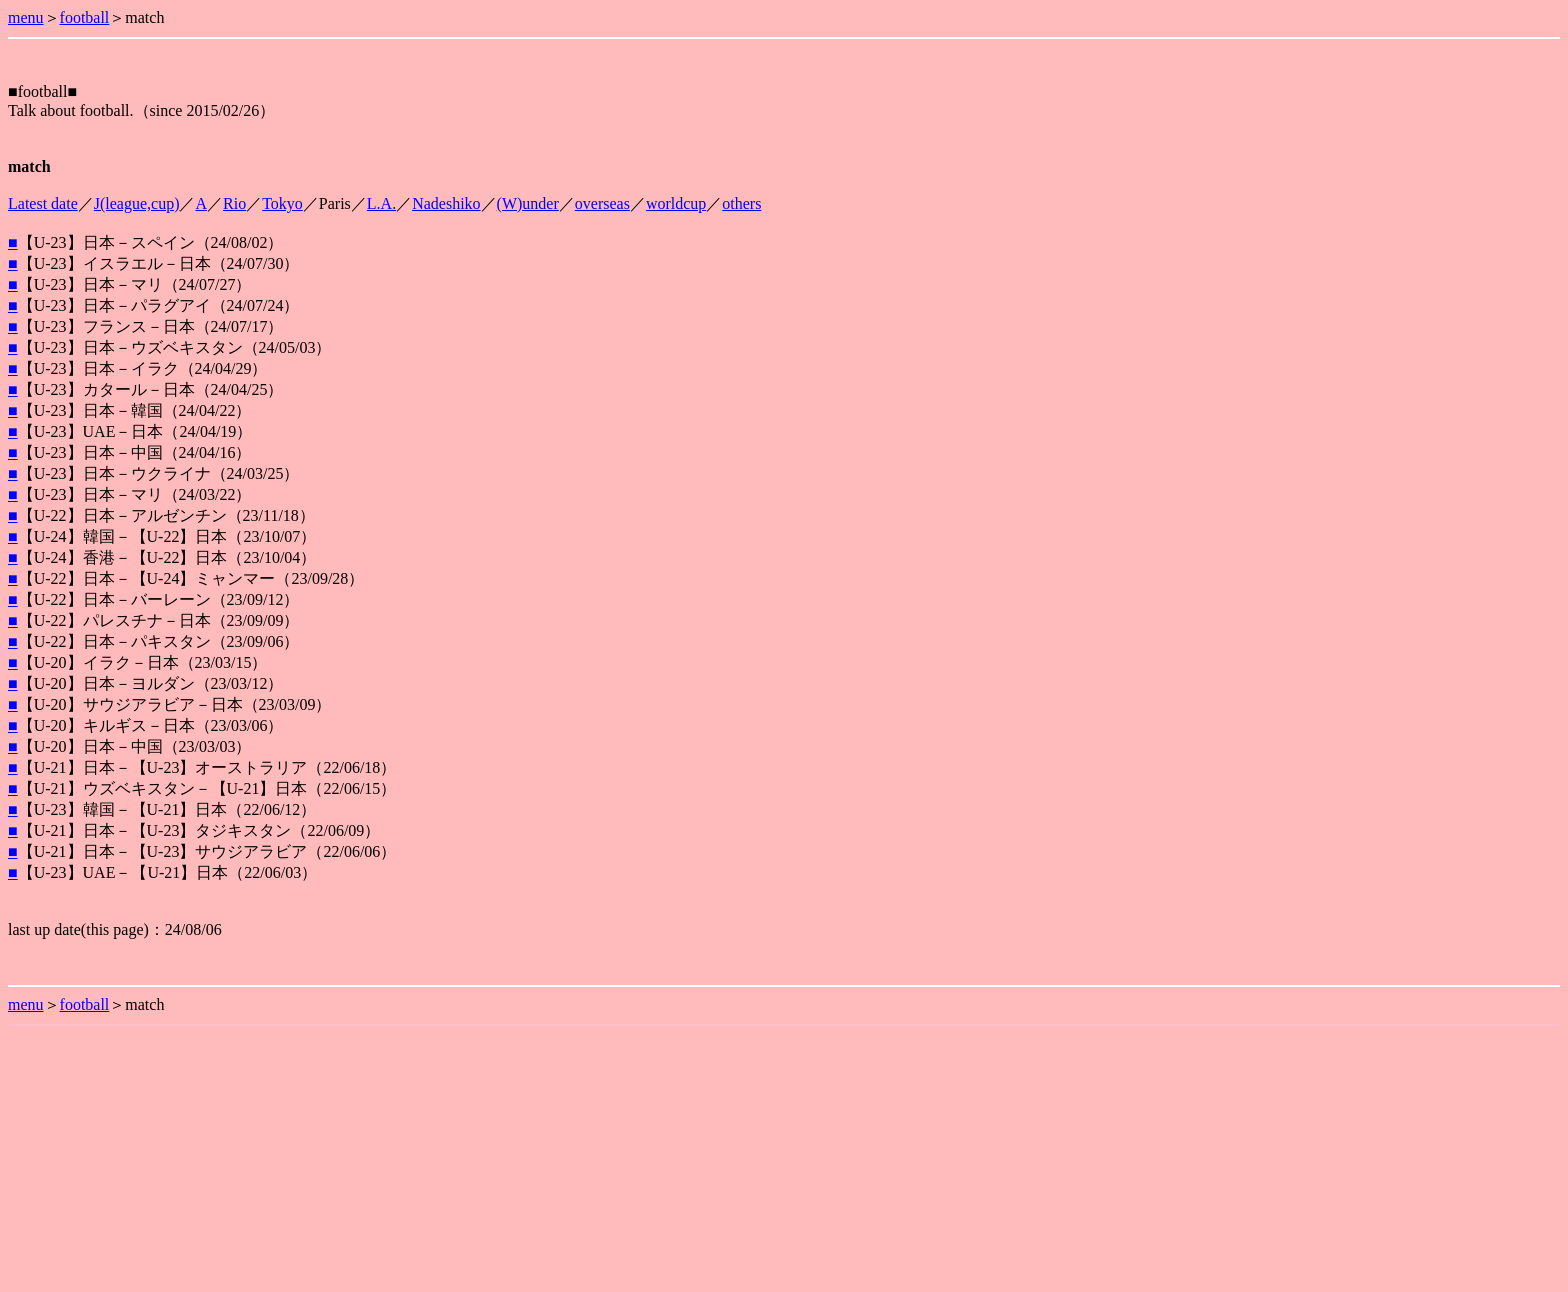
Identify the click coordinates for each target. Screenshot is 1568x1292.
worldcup (676, 203)
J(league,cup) (137, 203)
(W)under (528, 203)
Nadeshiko (446, 203)
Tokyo (282, 203)
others (741, 203)
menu (26, 17)
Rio (234, 203)
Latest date (43, 203)
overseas (602, 203)
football (85, 17)
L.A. (381, 203)
